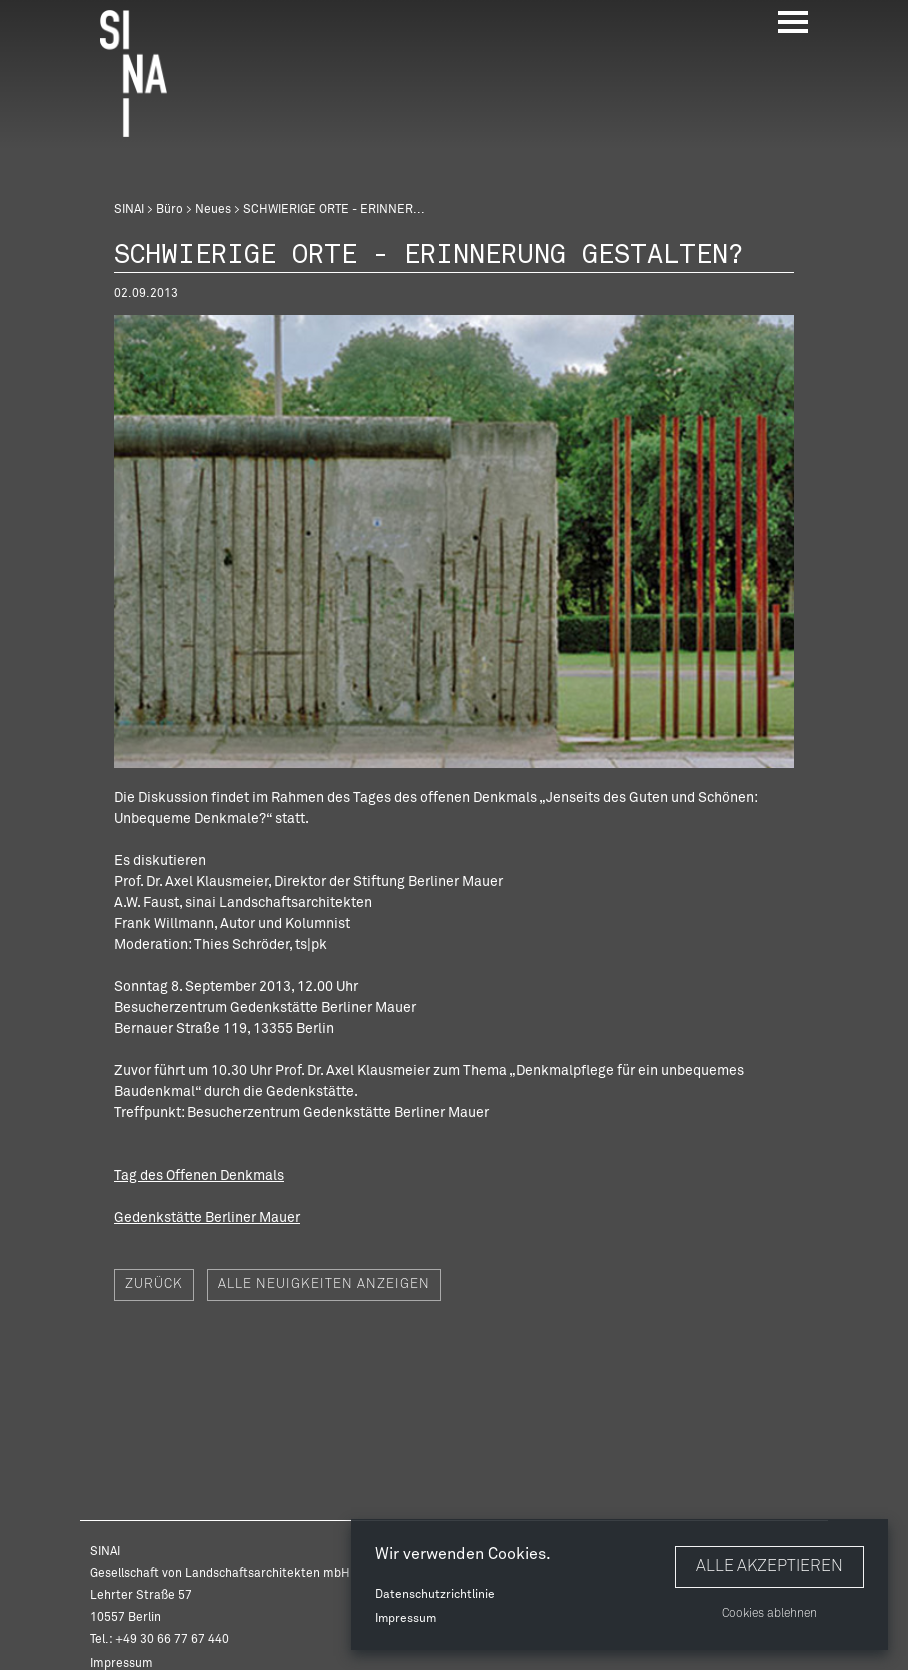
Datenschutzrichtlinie (435, 1595)
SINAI (129, 210)
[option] (454, 541)
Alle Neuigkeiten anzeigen (324, 1284)
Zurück (154, 1284)
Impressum (405, 1619)
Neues (213, 210)
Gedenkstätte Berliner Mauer (207, 1218)
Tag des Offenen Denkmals (199, 1176)
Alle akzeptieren (769, 1566)
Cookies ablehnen (769, 1614)
